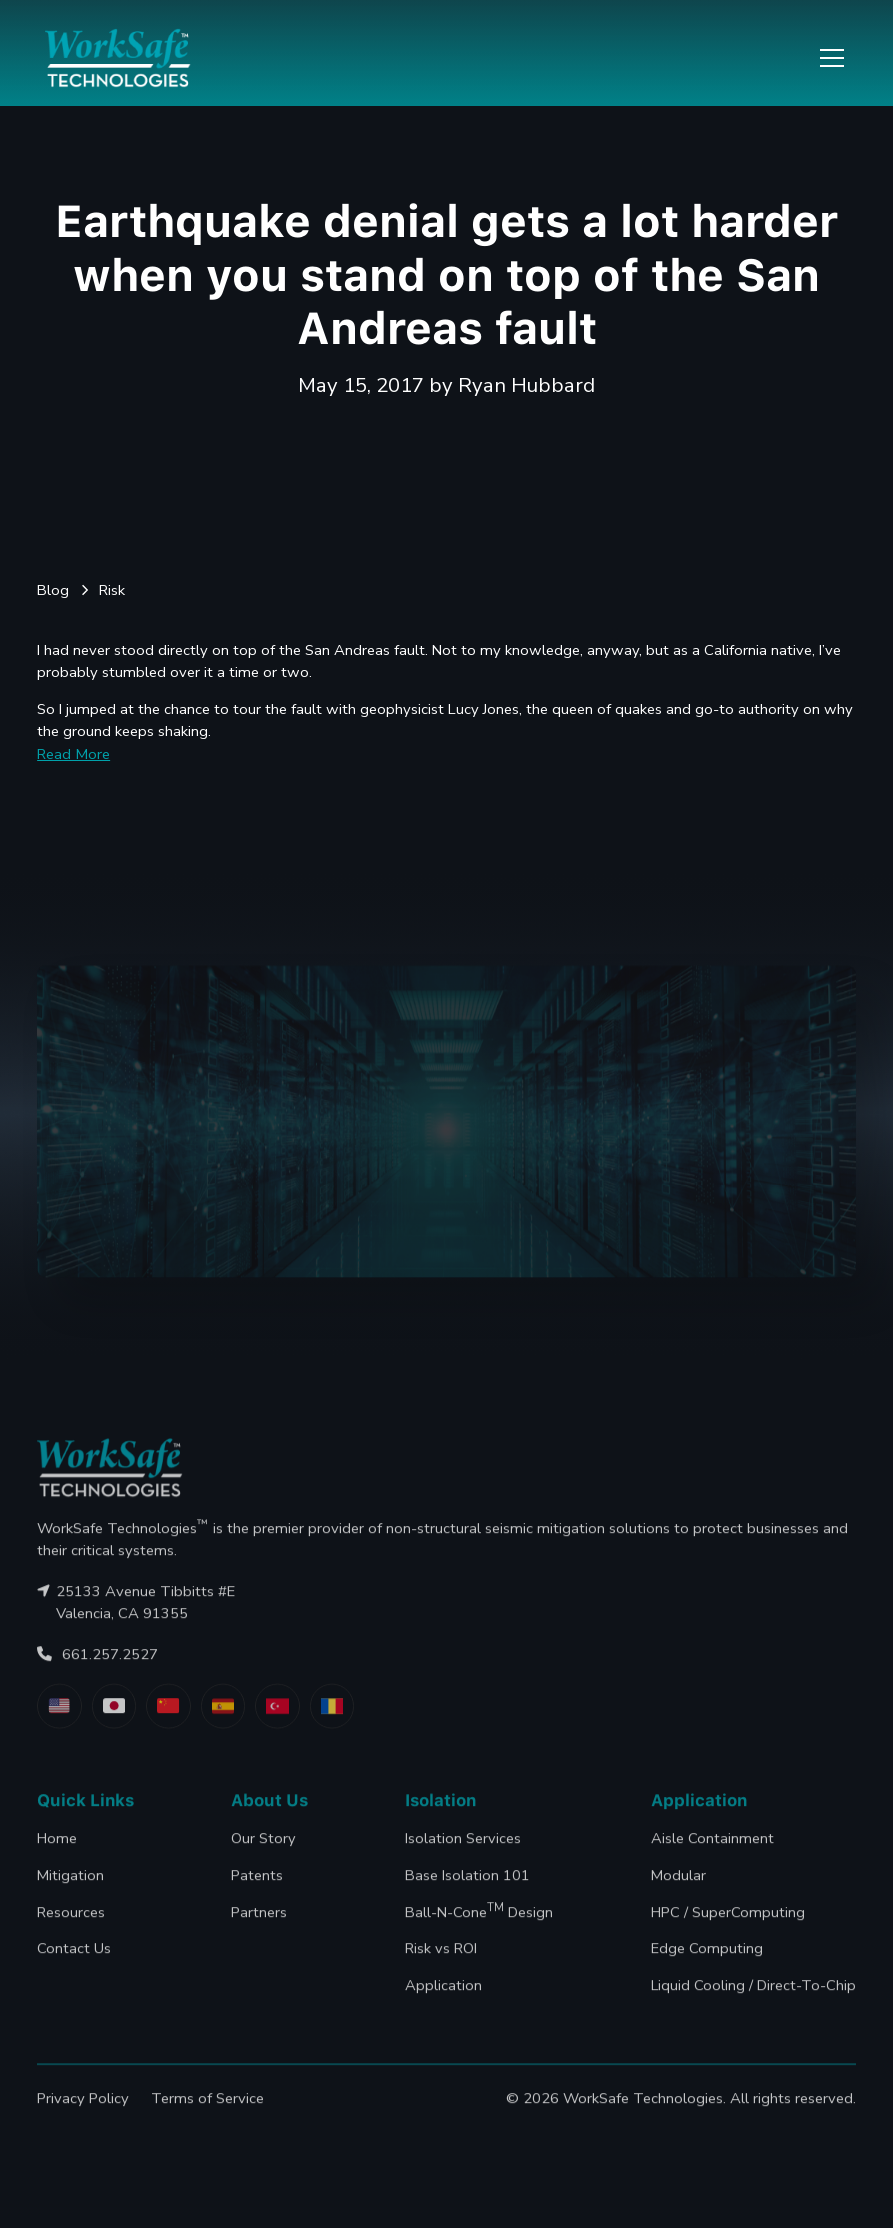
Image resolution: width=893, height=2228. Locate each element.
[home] (118, 58)
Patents (257, 1897)
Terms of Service (207, 2120)
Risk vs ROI (442, 1970)
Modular (678, 1897)
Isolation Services (464, 1860)
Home (57, 1860)
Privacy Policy (83, 2120)
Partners (259, 1933)
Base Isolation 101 (468, 1897)
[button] (828, 58)
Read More (73, 754)
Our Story (263, 1860)
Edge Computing (707, 1970)
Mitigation (70, 1897)
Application (444, 2007)
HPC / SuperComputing (728, 1933)
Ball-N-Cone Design (480, 1932)
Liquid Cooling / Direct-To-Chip (753, 2007)
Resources (71, 1933)
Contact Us (74, 1970)
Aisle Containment (712, 1860)
